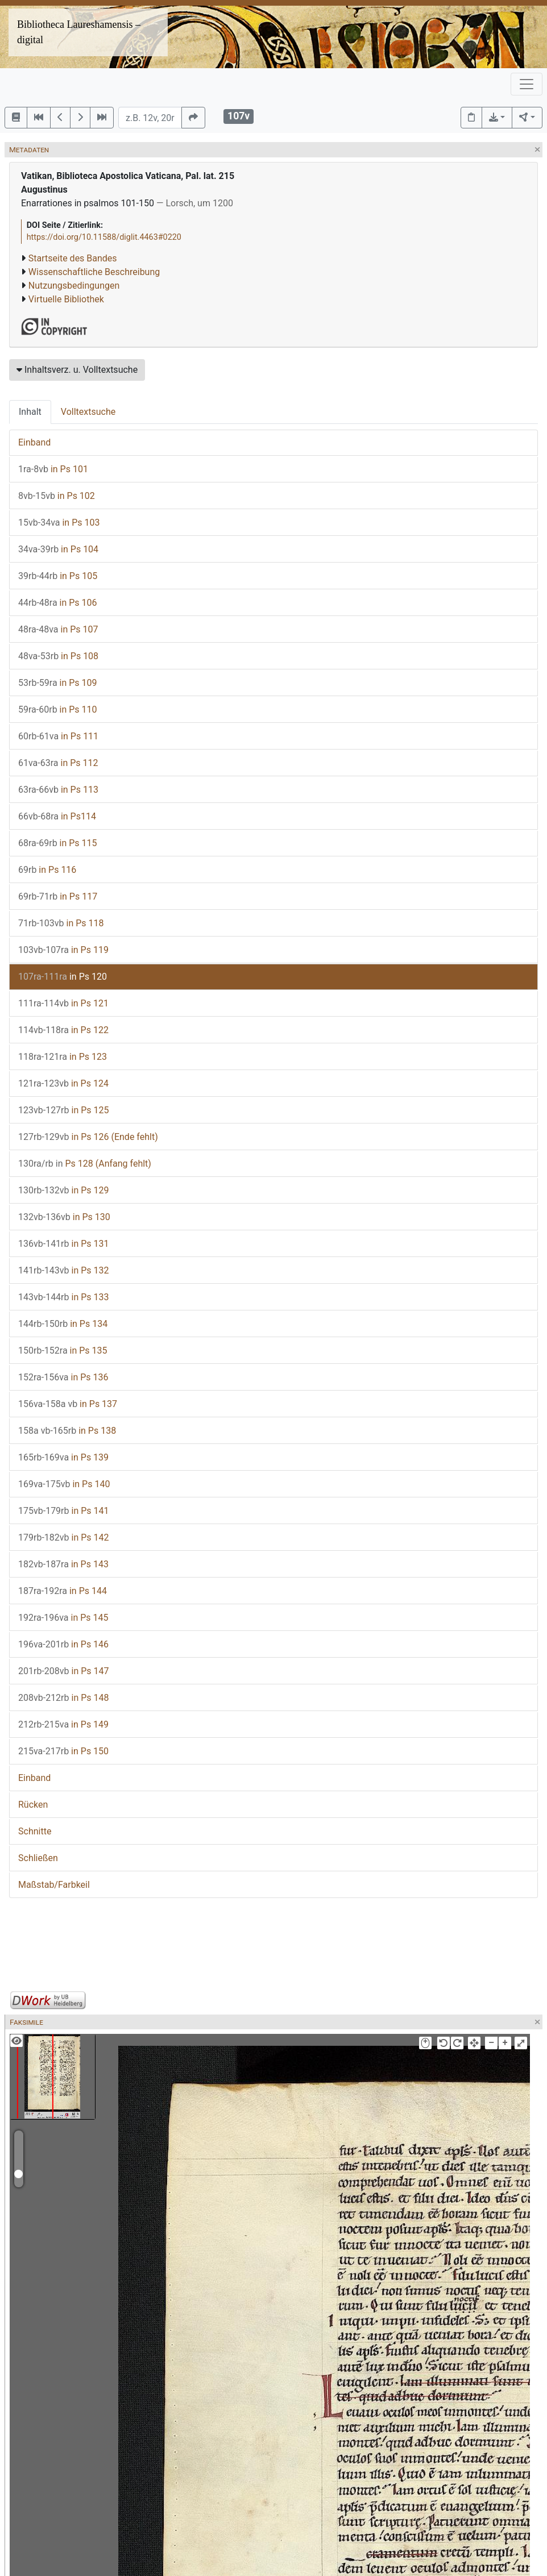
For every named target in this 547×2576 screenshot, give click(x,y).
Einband (34, 442)
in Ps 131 (63, 1243)
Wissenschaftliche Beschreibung (94, 272)
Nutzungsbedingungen (73, 285)
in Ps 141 (63, 1510)
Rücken (33, 1804)
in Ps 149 (63, 1724)
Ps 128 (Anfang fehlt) (84, 1163)
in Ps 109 (57, 682)
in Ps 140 (64, 1484)
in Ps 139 (63, 1457)
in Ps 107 (58, 629)
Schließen (38, 1858)
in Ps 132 (63, 1270)
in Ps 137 (67, 1404)
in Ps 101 (53, 469)
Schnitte (34, 1831)
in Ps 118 (61, 923)
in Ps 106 (57, 602)
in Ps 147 (63, 1671)
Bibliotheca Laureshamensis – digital (78, 32)
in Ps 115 (57, 843)
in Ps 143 (63, 1564)
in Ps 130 (64, 1217)
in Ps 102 (56, 495)
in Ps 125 (63, 1110)
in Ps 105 (57, 576)
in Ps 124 (63, 1083)
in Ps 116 (47, 869)
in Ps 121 (63, 1003)
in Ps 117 (57, 896)
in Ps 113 (58, 789)
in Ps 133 (63, 1297)
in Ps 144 (62, 1590)
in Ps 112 (58, 763)
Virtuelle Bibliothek (66, 299)
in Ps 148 (63, 1697)
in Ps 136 (63, 1377)
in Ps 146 (63, 1644)
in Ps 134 (62, 1323)
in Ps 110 (57, 709)
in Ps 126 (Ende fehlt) (88, 1136)
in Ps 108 (58, 656)
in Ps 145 (63, 1617)
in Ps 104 (58, 549)
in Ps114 (57, 816)
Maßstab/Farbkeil (54, 1884)
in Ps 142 (63, 1537)
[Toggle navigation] (526, 84)
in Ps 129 (63, 1190)
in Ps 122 (63, 1030)
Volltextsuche (88, 411)
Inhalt (30, 411)
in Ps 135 (62, 1350)
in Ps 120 (62, 976)
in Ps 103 (59, 522)
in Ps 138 (67, 1430)
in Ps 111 (58, 736)
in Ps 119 (63, 949)
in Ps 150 (63, 1751)
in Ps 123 (62, 1056)
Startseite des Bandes (72, 258)
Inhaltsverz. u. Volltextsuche (77, 369)
